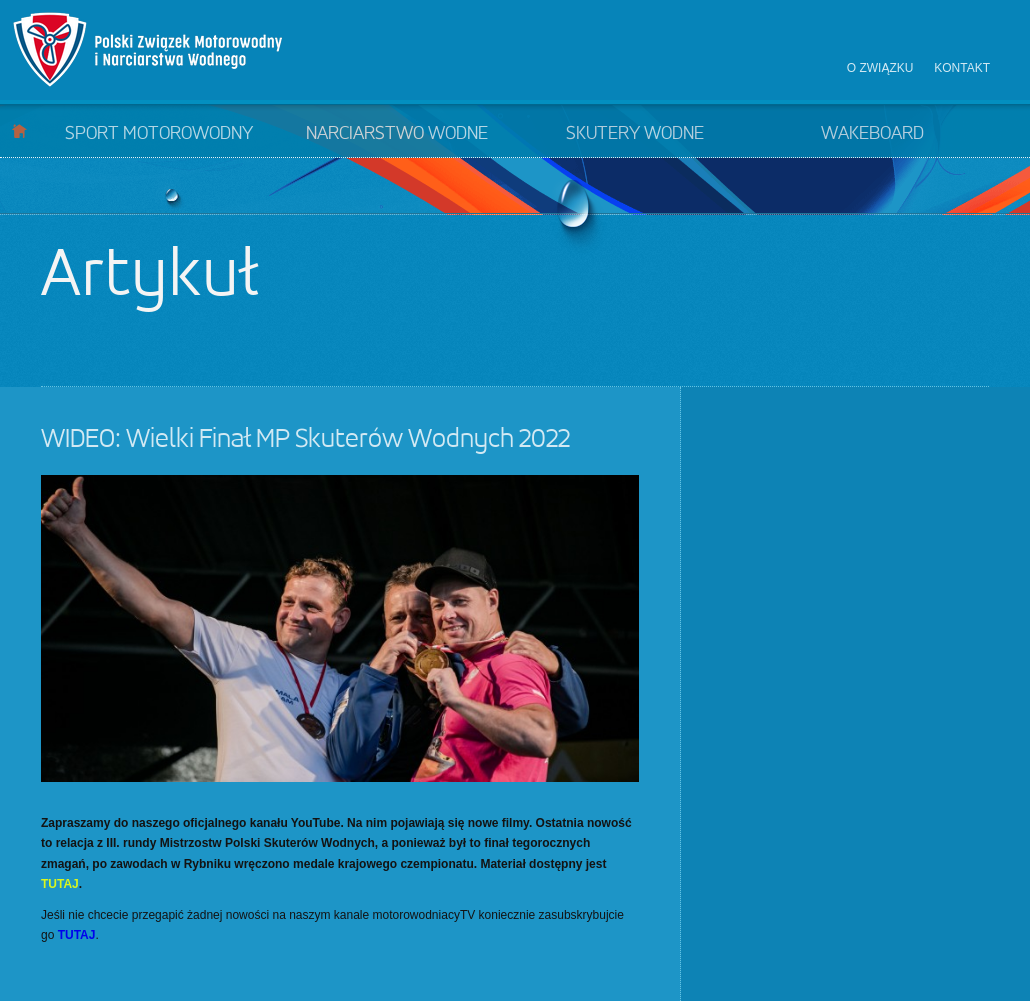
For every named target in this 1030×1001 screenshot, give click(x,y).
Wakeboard (872, 134)
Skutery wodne (635, 134)
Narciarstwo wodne (397, 134)
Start (19, 130)
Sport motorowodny (159, 134)
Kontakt (962, 68)
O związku (880, 68)
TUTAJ (60, 884)
